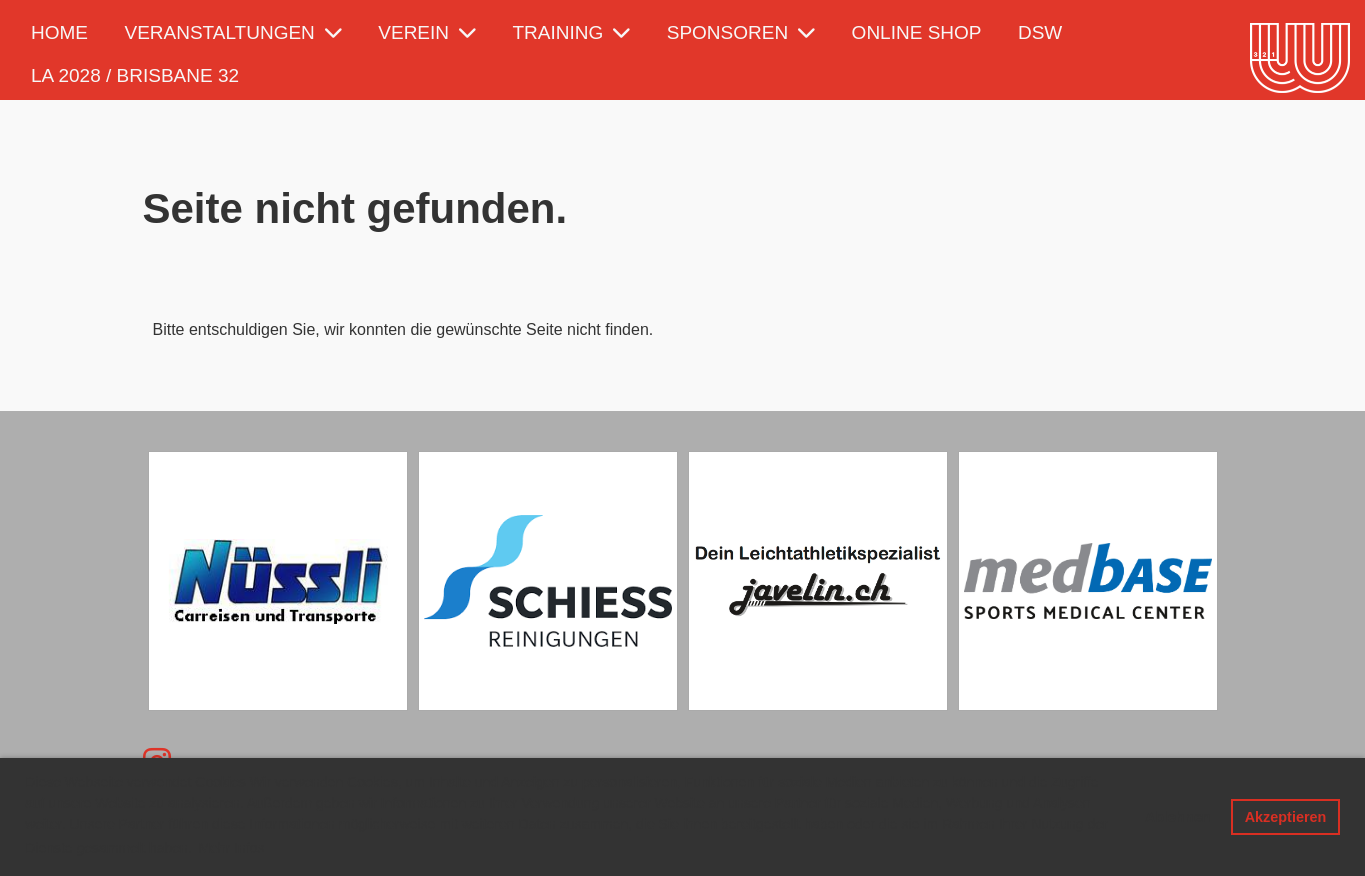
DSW (1040, 32)
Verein (427, 32)
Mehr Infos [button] (231, 848)
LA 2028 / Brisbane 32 (135, 75)
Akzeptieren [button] (1286, 817)
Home (59, 32)
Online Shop (917, 32)
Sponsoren (741, 32)
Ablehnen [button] (1178, 817)
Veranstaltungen (232, 32)
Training (572, 32)
